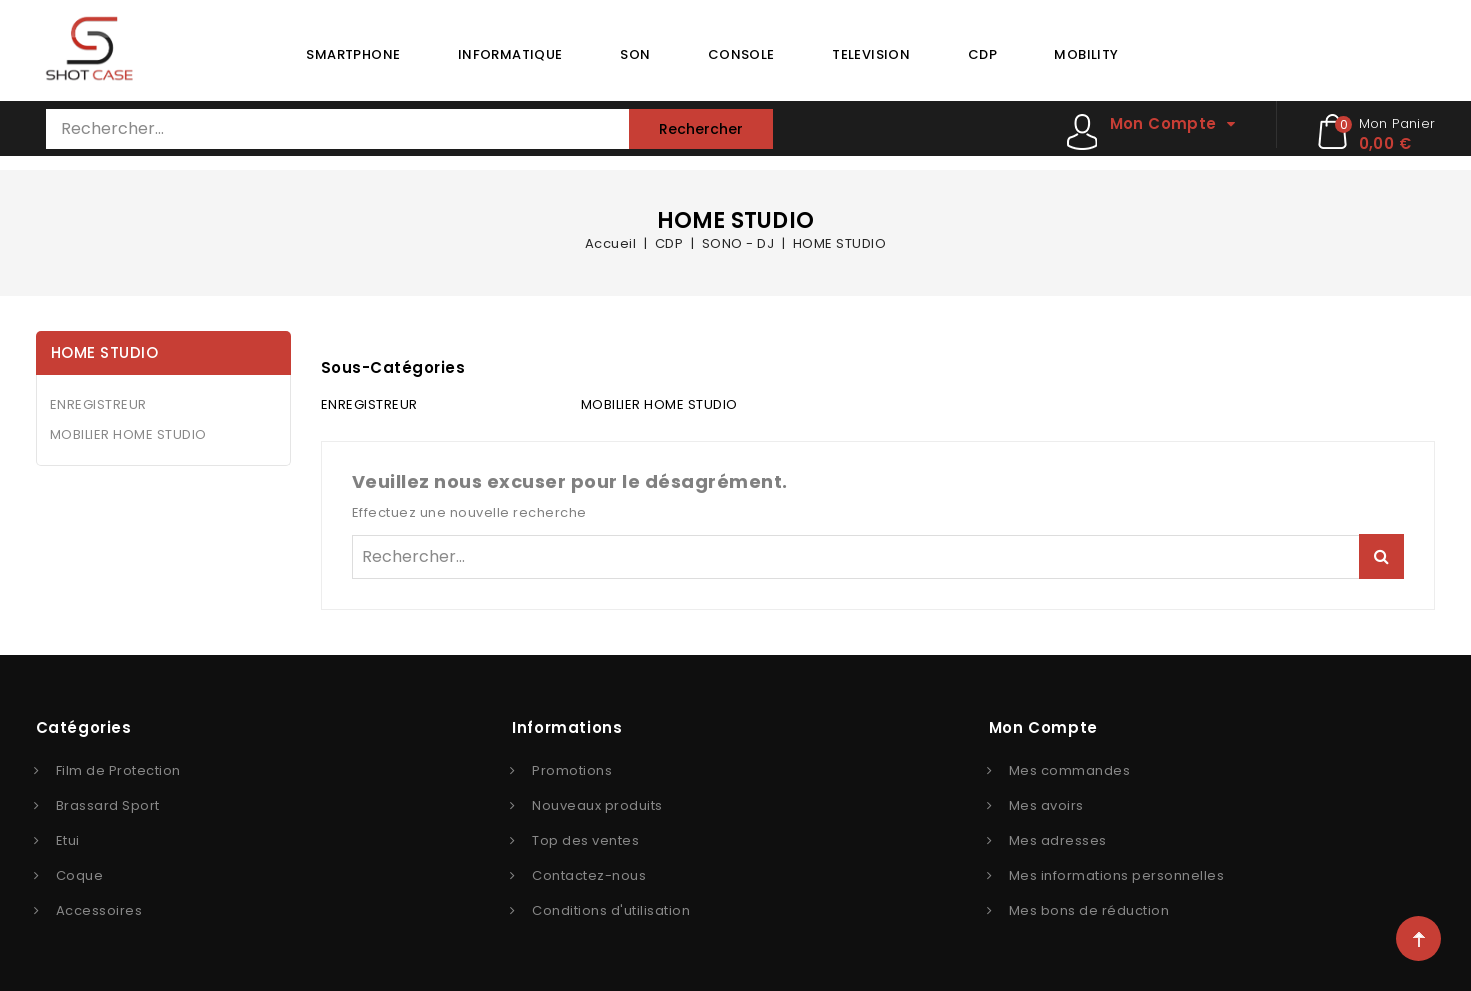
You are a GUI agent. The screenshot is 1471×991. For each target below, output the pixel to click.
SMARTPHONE (353, 54)
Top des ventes (585, 840)
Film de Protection (118, 770)
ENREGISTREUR (98, 404)
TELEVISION (871, 54)
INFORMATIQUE (510, 54)
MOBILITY (1086, 54)
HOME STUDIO (105, 352)
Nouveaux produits (597, 805)
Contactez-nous (589, 875)
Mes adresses (1058, 840)
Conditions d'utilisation (611, 910)
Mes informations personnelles (1117, 875)
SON (635, 54)
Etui (68, 840)
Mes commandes (1070, 770)
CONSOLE (741, 54)
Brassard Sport (108, 805)
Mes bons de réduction (1089, 910)
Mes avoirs (1046, 805)
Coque (80, 875)
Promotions (572, 770)
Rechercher (701, 129)
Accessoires (99, 910)
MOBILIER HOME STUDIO (128, 434)
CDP (982, 54)
